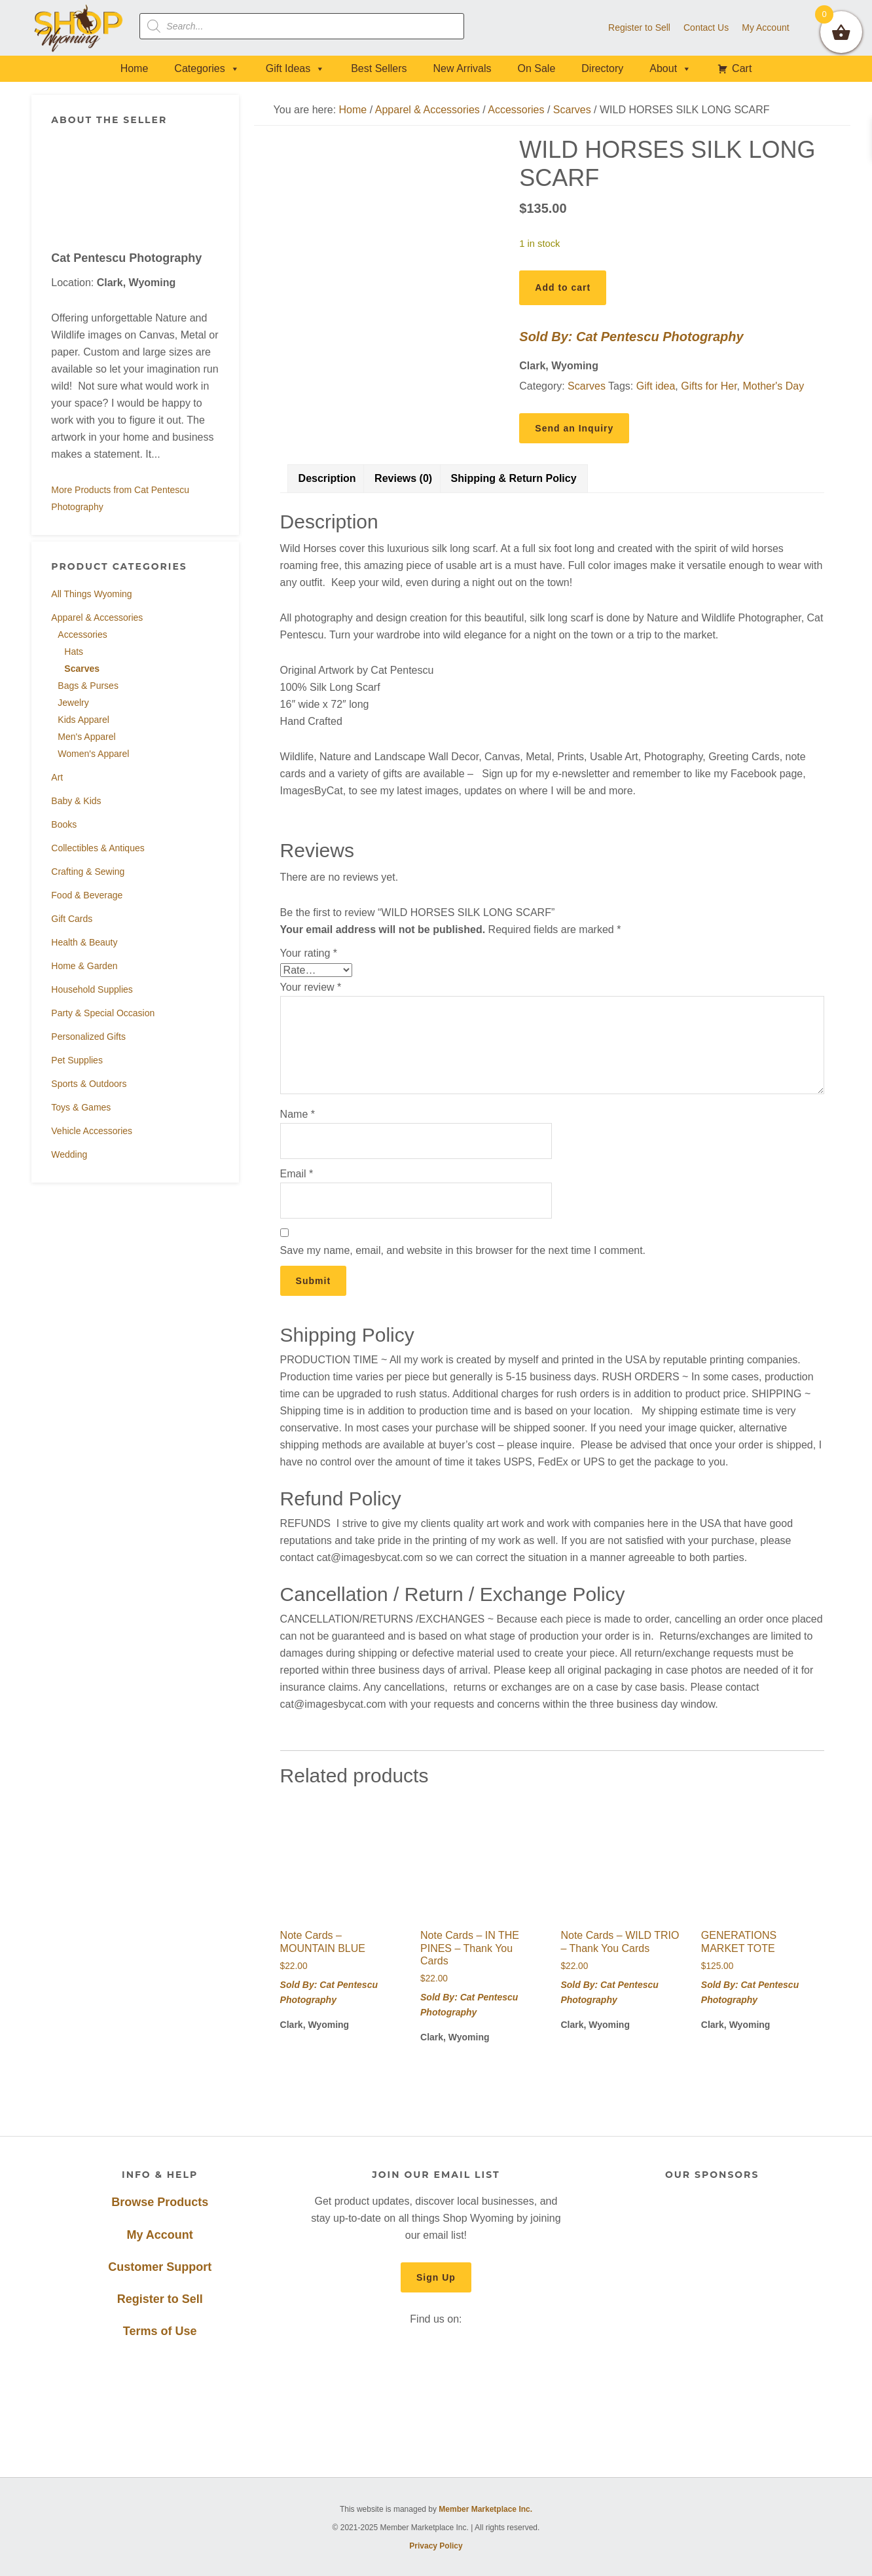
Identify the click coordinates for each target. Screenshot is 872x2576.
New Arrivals (462, 68)
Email (297, 1173)
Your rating (308, 953)
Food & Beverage (86, 895)
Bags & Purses (88, 685)
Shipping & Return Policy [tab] (514, 478)
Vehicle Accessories (91, 1131)
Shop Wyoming (79, 27)
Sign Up (436, 2277)
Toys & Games (81, 1107)
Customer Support (159, 2266)
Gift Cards (71, 918)
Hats (73, 651)
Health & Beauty (84, 942)
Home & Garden (84, 966)
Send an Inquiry (574, 428)
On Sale (536, 68)
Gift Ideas (295, 68)
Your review (311, 987)
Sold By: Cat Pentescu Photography (631, 336)
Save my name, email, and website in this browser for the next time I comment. (462, 1250)
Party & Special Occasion (102, 1013)
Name (297, 1114)
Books (64, 824)
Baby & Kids (76, 801)
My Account (160, 2234)
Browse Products (159, 2202)
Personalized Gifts (88, 1036)
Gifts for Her (708, 386)
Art (57, 777)
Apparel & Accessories (97, 617)
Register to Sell (160, 2299)
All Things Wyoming (91, 594)
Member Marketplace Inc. (485, 2509)
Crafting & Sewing (87, 871)
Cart (742, 68)
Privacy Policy (435, 2545)
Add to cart (562, 287)
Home (134, 68)
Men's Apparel (86, 736)
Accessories (82, 634)
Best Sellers (379, 68)
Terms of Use (160, 2331)
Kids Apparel (83, 719)
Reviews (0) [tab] (403, 478)
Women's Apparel (93, 753)
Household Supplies (92, 989)
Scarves (82, 668)
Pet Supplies (77, 1060)
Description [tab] (327, 478)
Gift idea (656, 386)
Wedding (69, 1154)
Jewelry (73, 702)
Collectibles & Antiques (97, 848)
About (670, 68)
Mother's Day (773, 386)
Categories (206, 68)
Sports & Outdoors (88, 1083)
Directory (602, 68)
